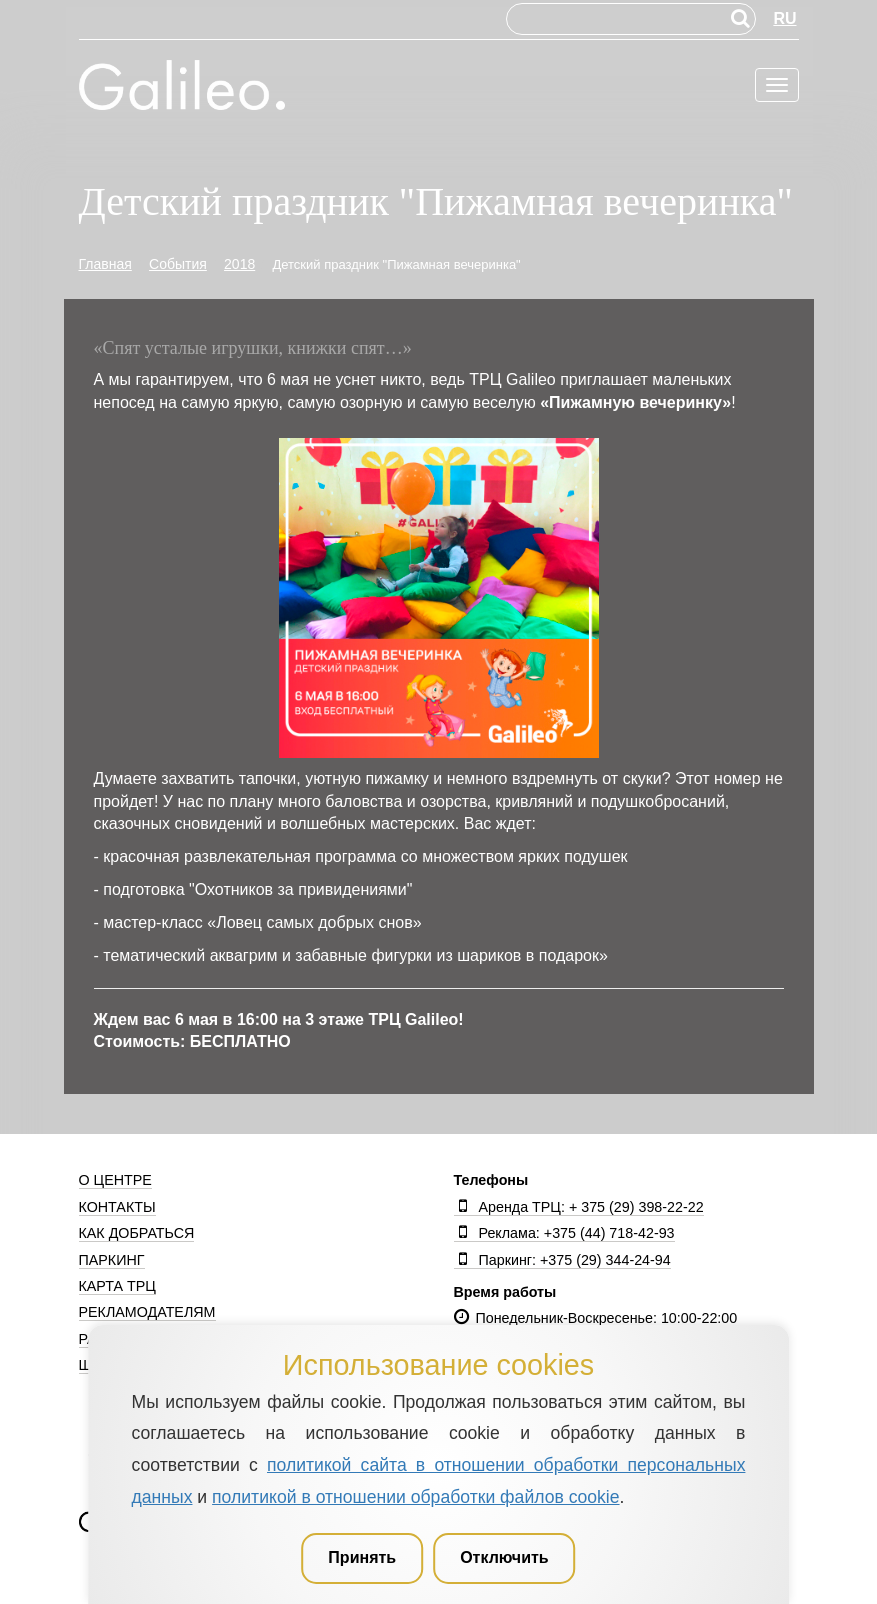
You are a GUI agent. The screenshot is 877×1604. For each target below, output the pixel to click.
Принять (362, 1557)
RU (784, 18)
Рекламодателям (147, 1312)
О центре (115, 1180)
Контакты (117, 1207)
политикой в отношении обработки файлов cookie (415, 1497)
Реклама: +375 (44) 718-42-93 (564, 1233)
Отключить (504, 1557)
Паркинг (112, 1260)
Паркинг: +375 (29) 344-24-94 (562, 1260)
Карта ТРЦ (117, 1286)
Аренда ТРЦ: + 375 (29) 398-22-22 (579, 1207)
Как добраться (137, 1233)
